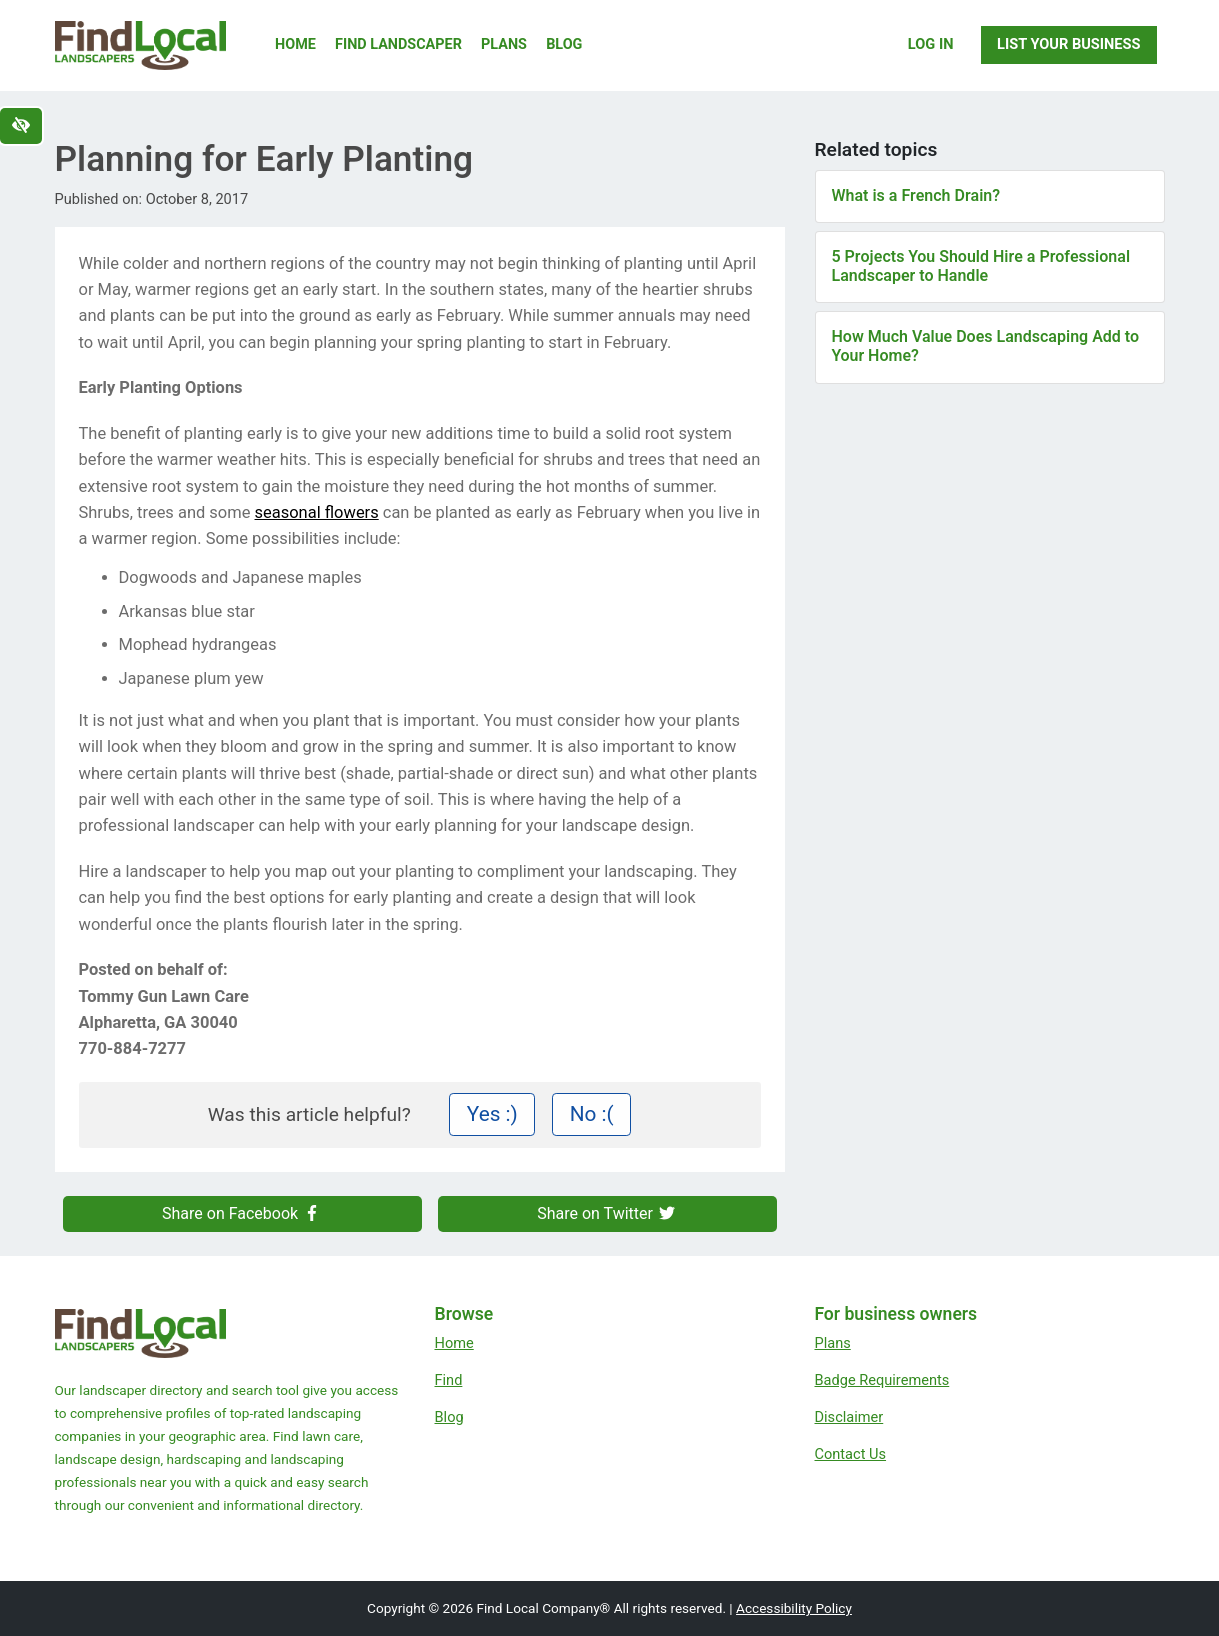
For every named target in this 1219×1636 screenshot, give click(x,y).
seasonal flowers (317, 512)
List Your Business (1068, 44)
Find (449, 1380)
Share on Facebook (242, 1213)
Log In (931, 44)
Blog (564, 44)
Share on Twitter (607, 1213)
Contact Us (851, 1454)
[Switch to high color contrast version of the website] (21, 126)
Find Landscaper (398, 44)
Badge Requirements (882, 1380)
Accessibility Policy (794, 1608)
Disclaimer (849, 1417)
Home (295, 44)
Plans (504, 44)
